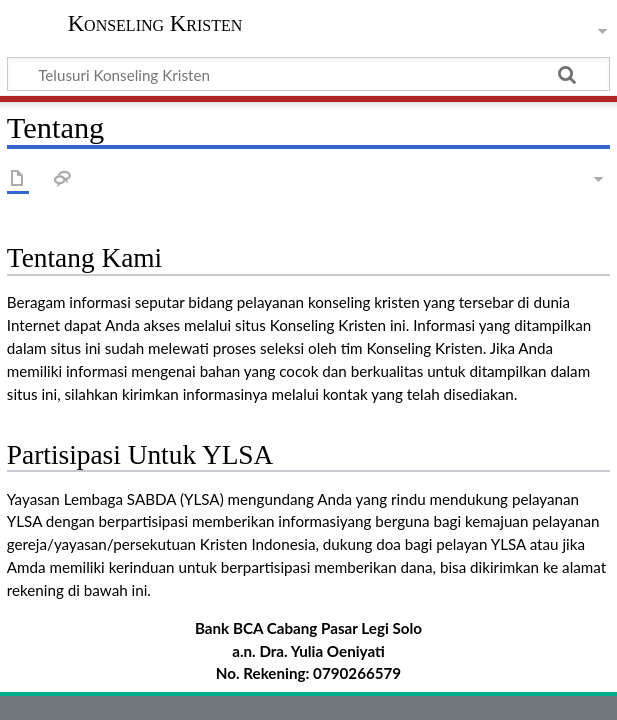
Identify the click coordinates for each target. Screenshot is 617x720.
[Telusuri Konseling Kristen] (308, 74)
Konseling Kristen (155, 24)
